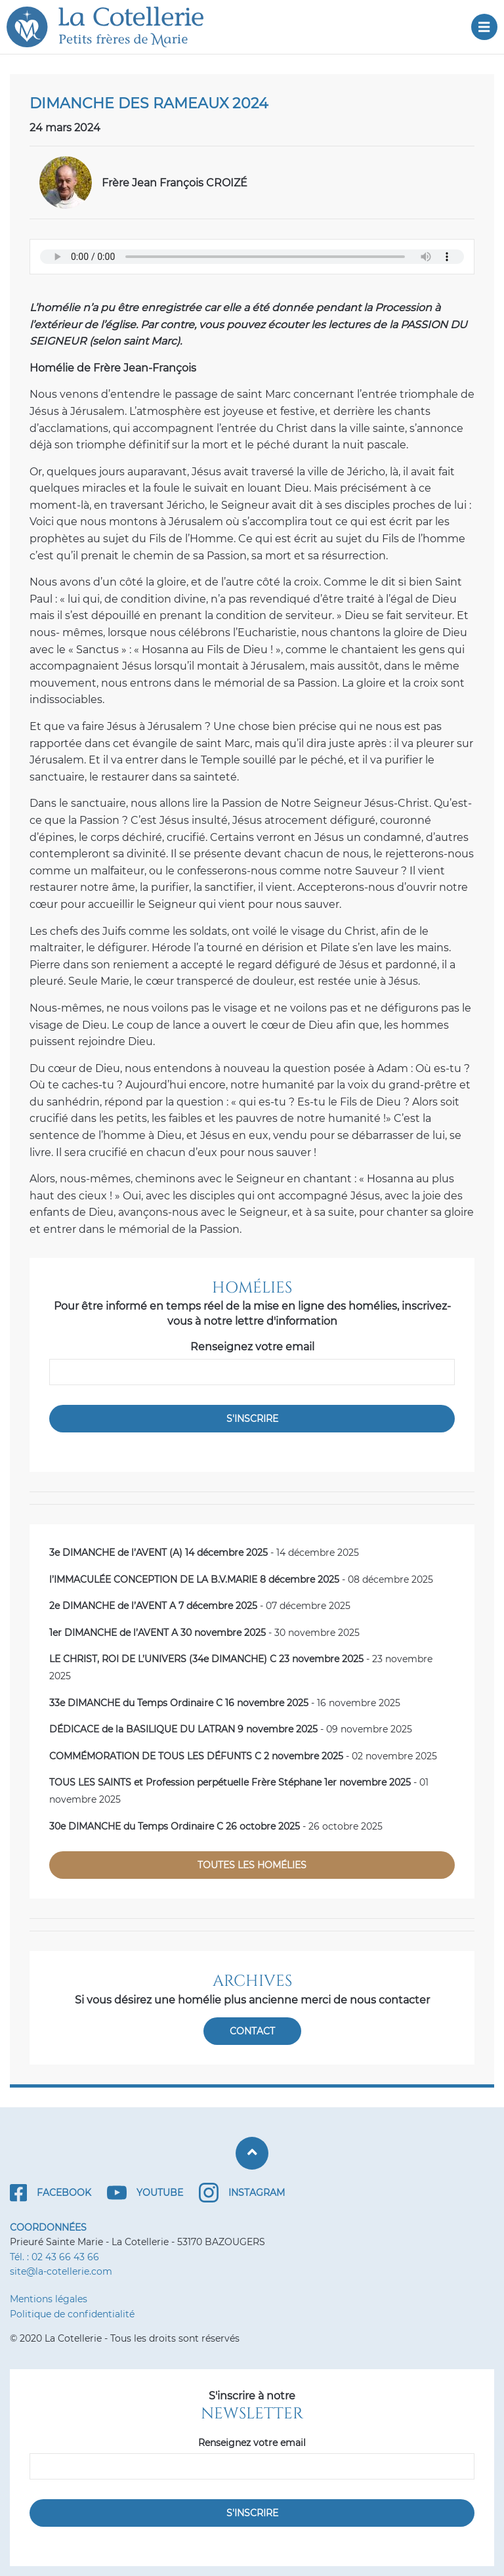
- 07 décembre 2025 (199, 1606)
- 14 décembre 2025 (204, 1552)
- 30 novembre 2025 (204, 1633)
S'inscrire (252, 1419)
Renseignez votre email (252, 1347)
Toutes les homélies (252, 1865)
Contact (252, 2031)
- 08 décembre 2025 (241, 1579)
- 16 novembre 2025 (224, 1703)
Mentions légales (48, 2299)
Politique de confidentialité (72, 2314)
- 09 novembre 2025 (230, 1729)
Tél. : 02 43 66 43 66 (54, 2257)
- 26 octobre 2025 (216, 1826)
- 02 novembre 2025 (243, 1756)
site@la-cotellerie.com (61, 2271)
